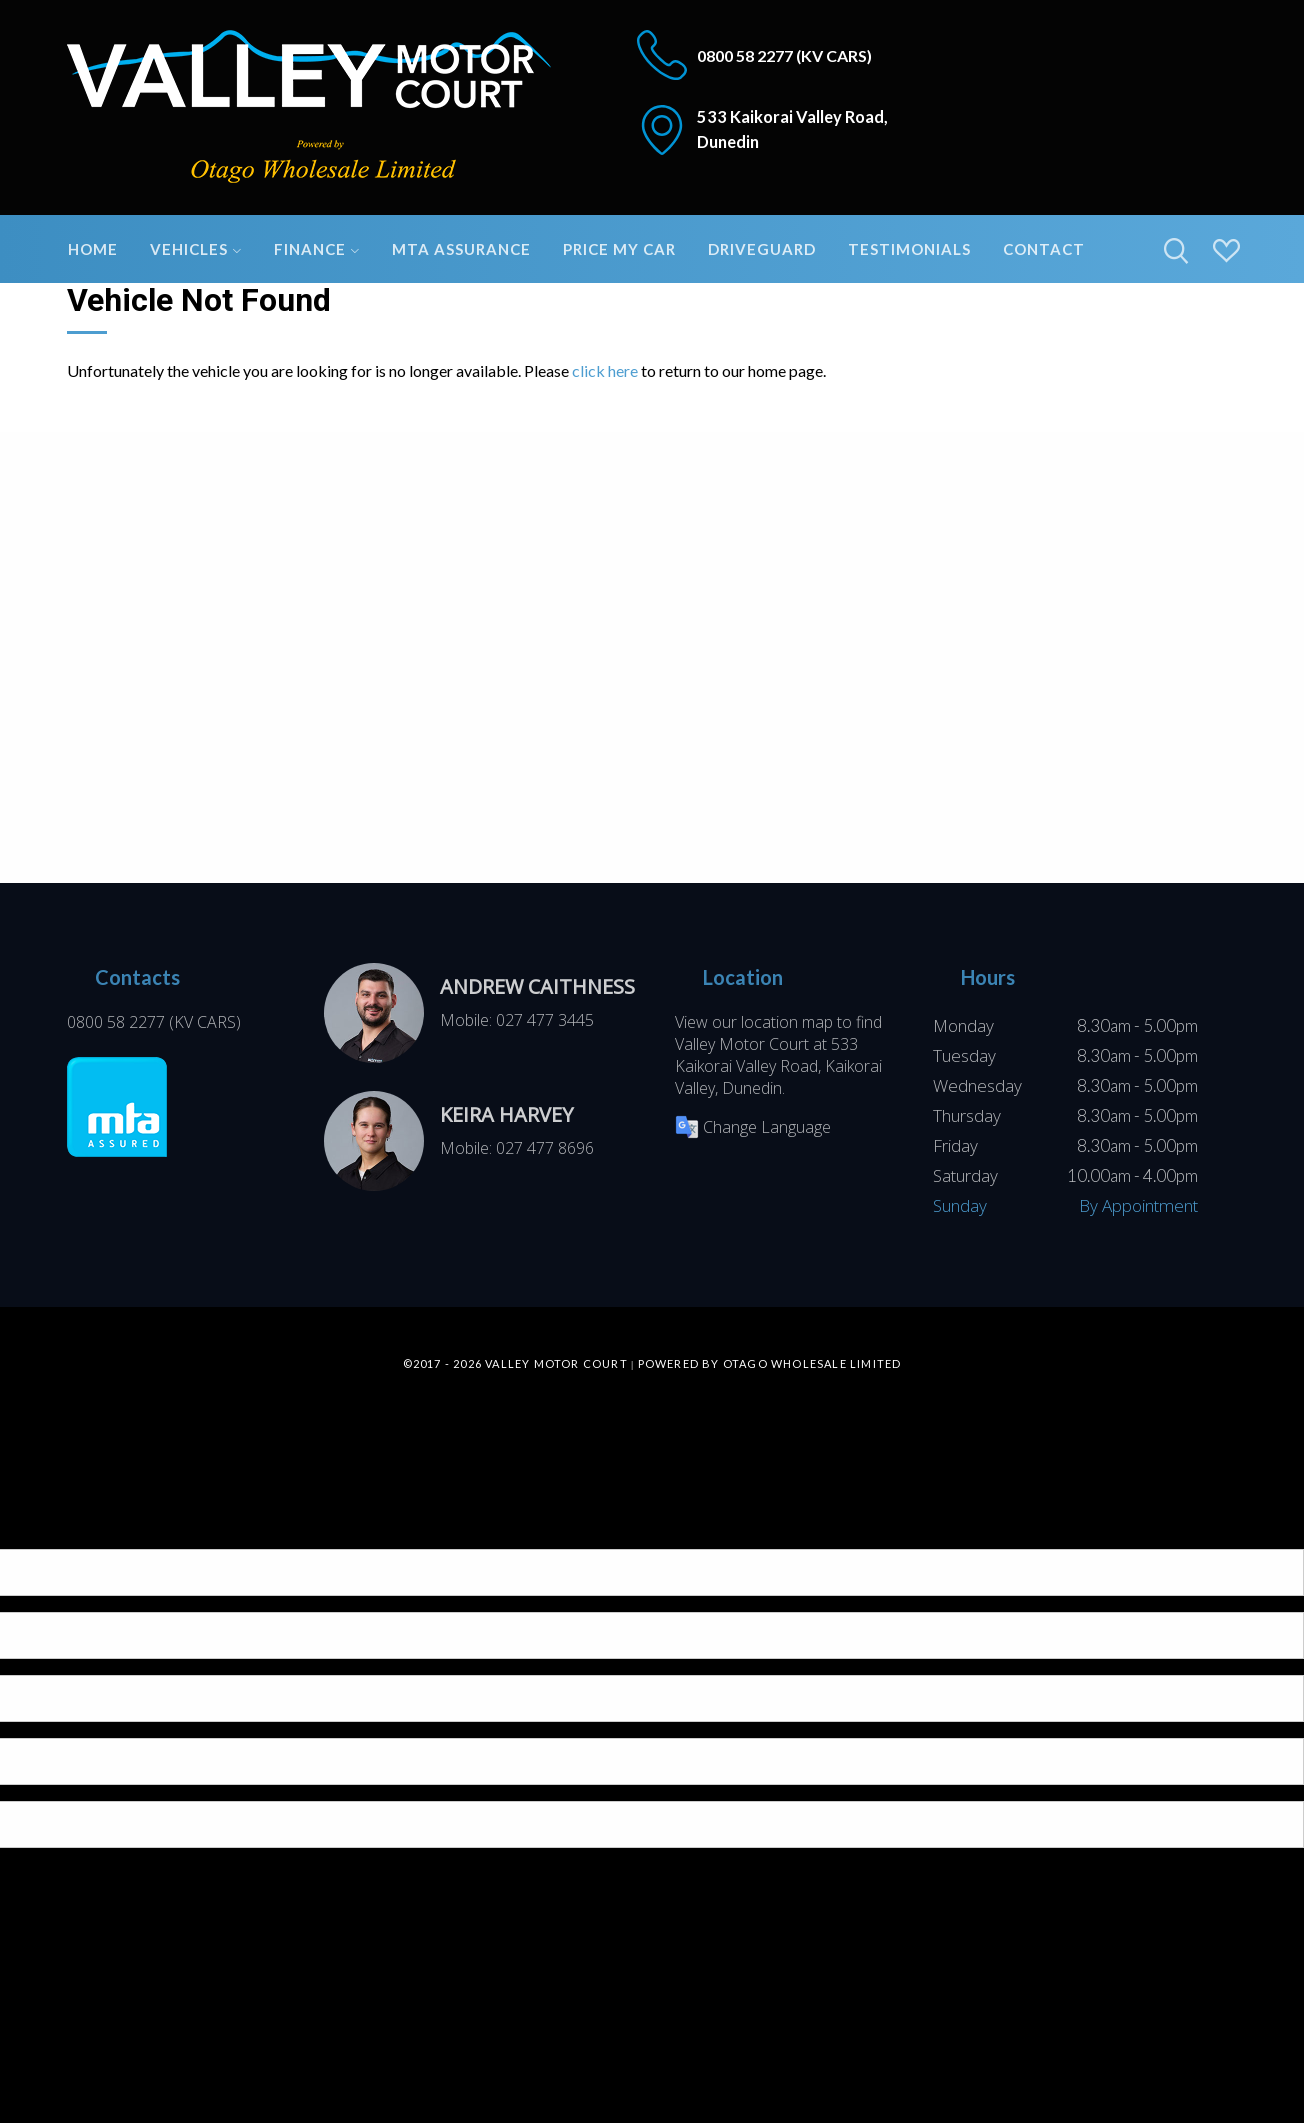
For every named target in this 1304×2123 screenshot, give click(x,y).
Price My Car (619, 249)
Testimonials (909, 249)
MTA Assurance (461, 249)
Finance (317, 249)
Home (93, 249)
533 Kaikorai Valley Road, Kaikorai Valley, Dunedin (778, 1066)
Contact (1044, 249)
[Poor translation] (49, 1531)
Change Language (753, 1127)
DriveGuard (762, 249)
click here (605, 370)
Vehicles (196, 249)
